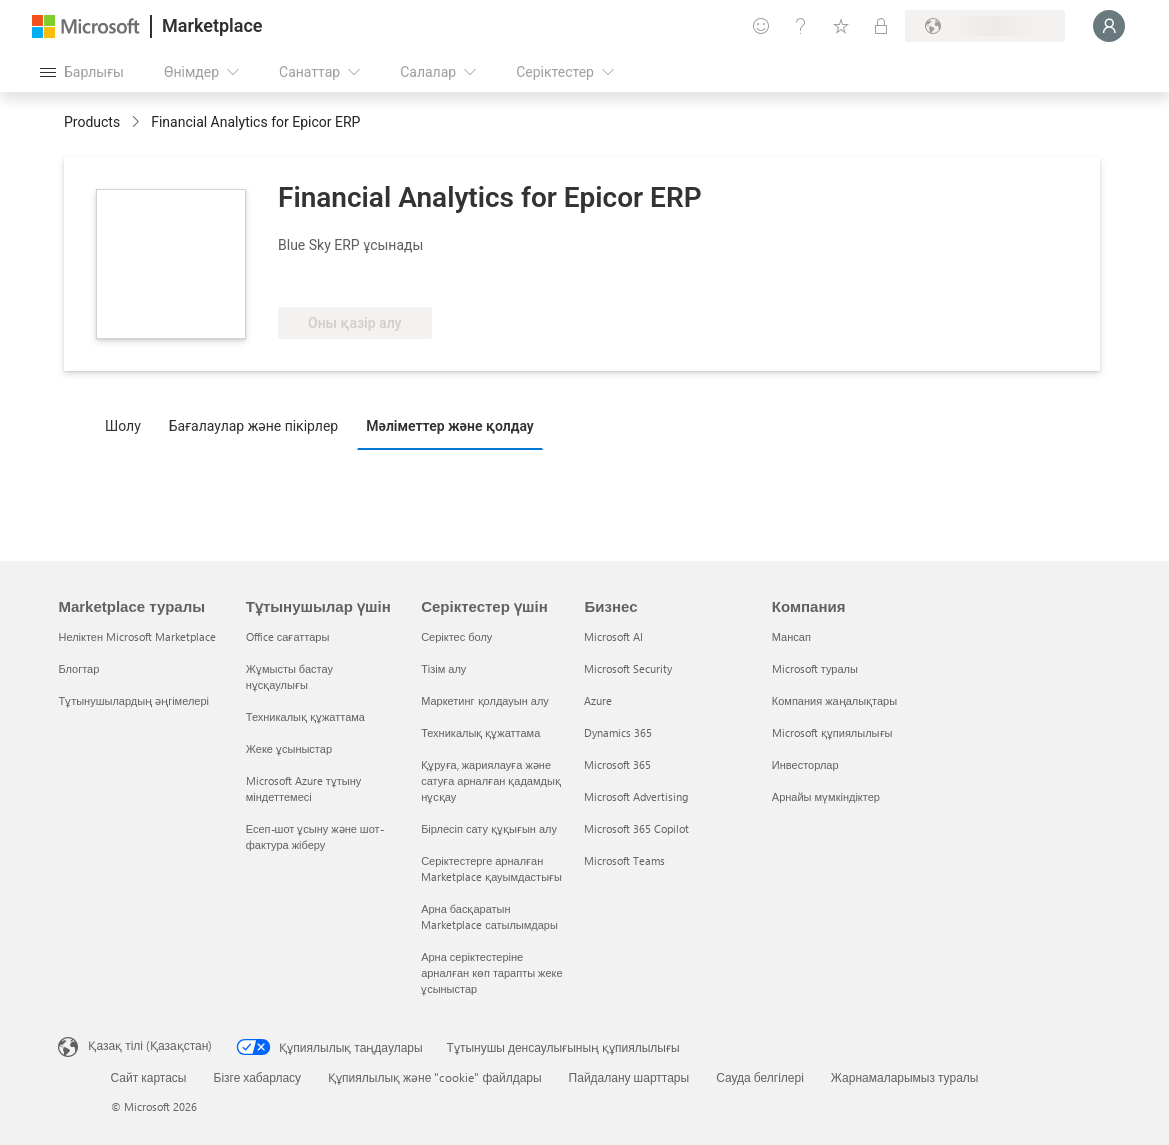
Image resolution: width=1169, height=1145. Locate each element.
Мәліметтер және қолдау (450, 426)
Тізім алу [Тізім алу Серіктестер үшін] (443, 668)
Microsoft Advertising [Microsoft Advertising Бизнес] (636, 796)
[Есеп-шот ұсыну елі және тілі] (985, 26)
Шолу (123, 426)
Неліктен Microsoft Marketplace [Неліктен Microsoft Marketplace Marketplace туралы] (137, 636)
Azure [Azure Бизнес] (598, 700)
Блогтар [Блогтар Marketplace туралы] (78, 668)
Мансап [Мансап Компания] (791, 636)
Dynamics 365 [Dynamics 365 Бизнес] (618, 732)
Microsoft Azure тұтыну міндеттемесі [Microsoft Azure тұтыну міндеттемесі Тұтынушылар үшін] (304, 788)
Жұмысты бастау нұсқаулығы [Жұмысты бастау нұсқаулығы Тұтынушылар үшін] (289, 676)
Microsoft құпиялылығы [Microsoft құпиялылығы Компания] (832, 732)
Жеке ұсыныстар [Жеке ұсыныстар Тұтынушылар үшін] (289, 748)
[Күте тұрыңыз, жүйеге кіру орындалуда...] (1109, 26)
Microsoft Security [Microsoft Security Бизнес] (628, 668)
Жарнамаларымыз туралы (905, 1077)
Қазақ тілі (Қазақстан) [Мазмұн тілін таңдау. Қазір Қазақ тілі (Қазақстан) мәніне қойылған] (150, 1045)
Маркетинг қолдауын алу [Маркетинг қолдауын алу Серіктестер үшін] (485, 700)
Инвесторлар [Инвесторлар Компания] (805, 764)
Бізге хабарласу (258, 1077)
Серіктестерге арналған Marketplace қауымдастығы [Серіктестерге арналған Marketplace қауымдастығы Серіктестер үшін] (491, 868)
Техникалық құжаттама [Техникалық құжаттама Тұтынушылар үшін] (305, 716)
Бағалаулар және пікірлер (253, 426)
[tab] (128, 425)
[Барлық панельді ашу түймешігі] (82, 72)
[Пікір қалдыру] (761, 26)
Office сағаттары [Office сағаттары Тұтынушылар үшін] (288, 636)
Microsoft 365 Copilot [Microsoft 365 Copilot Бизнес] (636, 828)
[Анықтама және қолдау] (801, 26)
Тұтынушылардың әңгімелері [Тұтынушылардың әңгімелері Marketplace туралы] (133, 700)
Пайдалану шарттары (629, 1077)
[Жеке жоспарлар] (881, 26)
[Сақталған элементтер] (841, 26)
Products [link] (92, 122)
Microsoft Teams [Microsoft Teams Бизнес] (624, 860)
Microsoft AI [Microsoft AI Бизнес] (613, 636)
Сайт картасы (149, 1077)
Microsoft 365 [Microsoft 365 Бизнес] (617, 764)
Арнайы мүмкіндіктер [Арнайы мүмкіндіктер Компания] (826, 796)
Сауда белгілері (760, 1077)
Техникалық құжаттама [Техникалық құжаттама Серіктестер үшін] (480, 732)
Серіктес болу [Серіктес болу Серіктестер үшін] (456, 636)
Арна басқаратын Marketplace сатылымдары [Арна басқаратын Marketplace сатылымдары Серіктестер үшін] (489, 916)
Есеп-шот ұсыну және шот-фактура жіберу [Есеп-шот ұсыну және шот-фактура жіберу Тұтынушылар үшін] (315, 836)
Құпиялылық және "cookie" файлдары (435, 1077)
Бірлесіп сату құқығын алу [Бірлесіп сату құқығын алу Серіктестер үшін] (489, 828)
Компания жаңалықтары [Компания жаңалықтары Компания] (834, 700)
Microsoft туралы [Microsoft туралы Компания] (815, 668)
